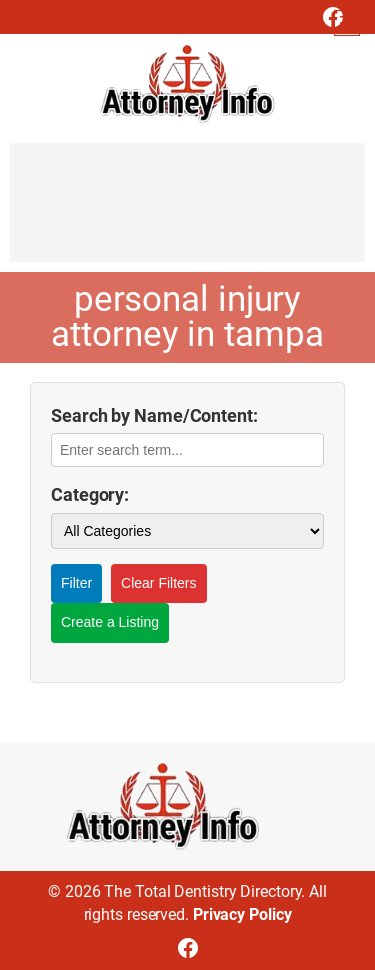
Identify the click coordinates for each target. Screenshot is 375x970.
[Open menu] (347, 23)
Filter (76, 583)
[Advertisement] (187, 212)
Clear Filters (158, 583)
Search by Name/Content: (154, 415)
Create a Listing (110, 622)
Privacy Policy (242, 914)
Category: (90, 494)
